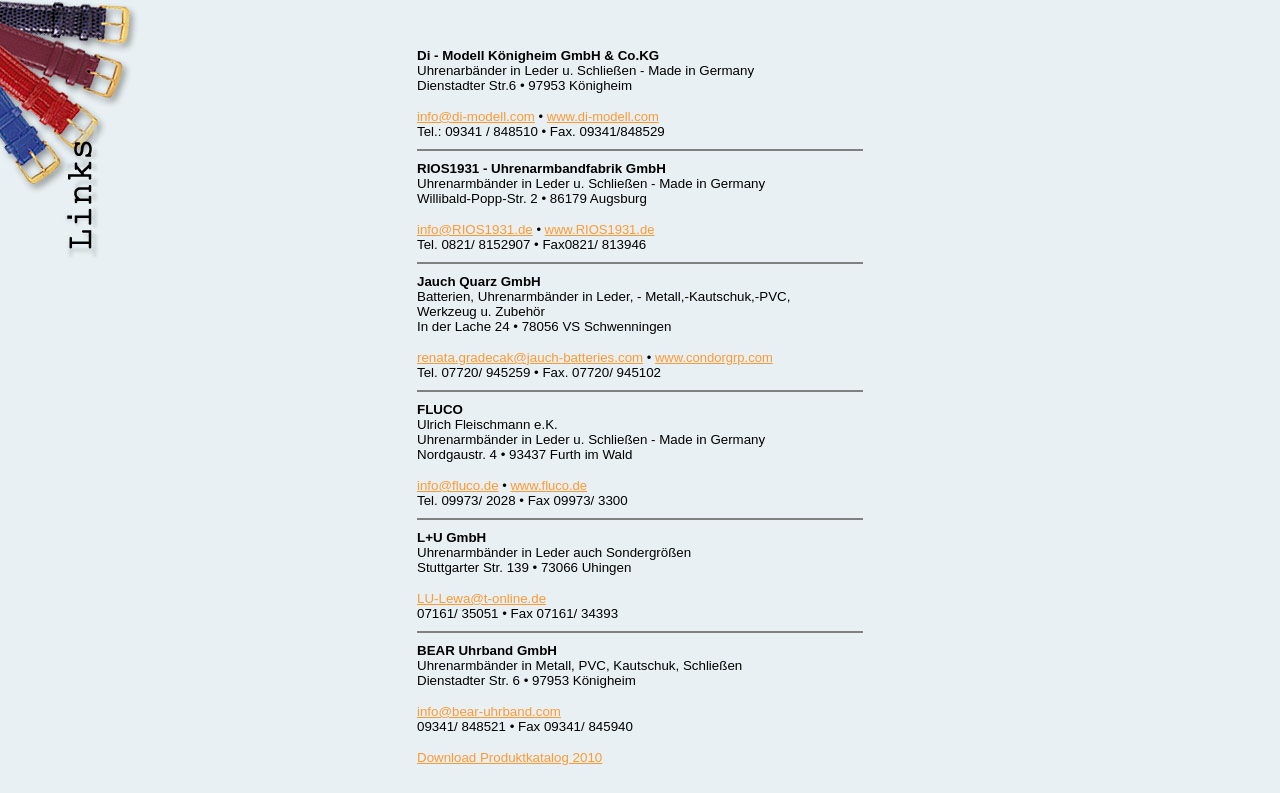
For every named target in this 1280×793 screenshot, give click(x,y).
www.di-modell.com (603, 116)
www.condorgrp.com (714, 357)
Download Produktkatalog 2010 (509, 757)
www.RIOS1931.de (600, 229)
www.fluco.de (548, 485)
